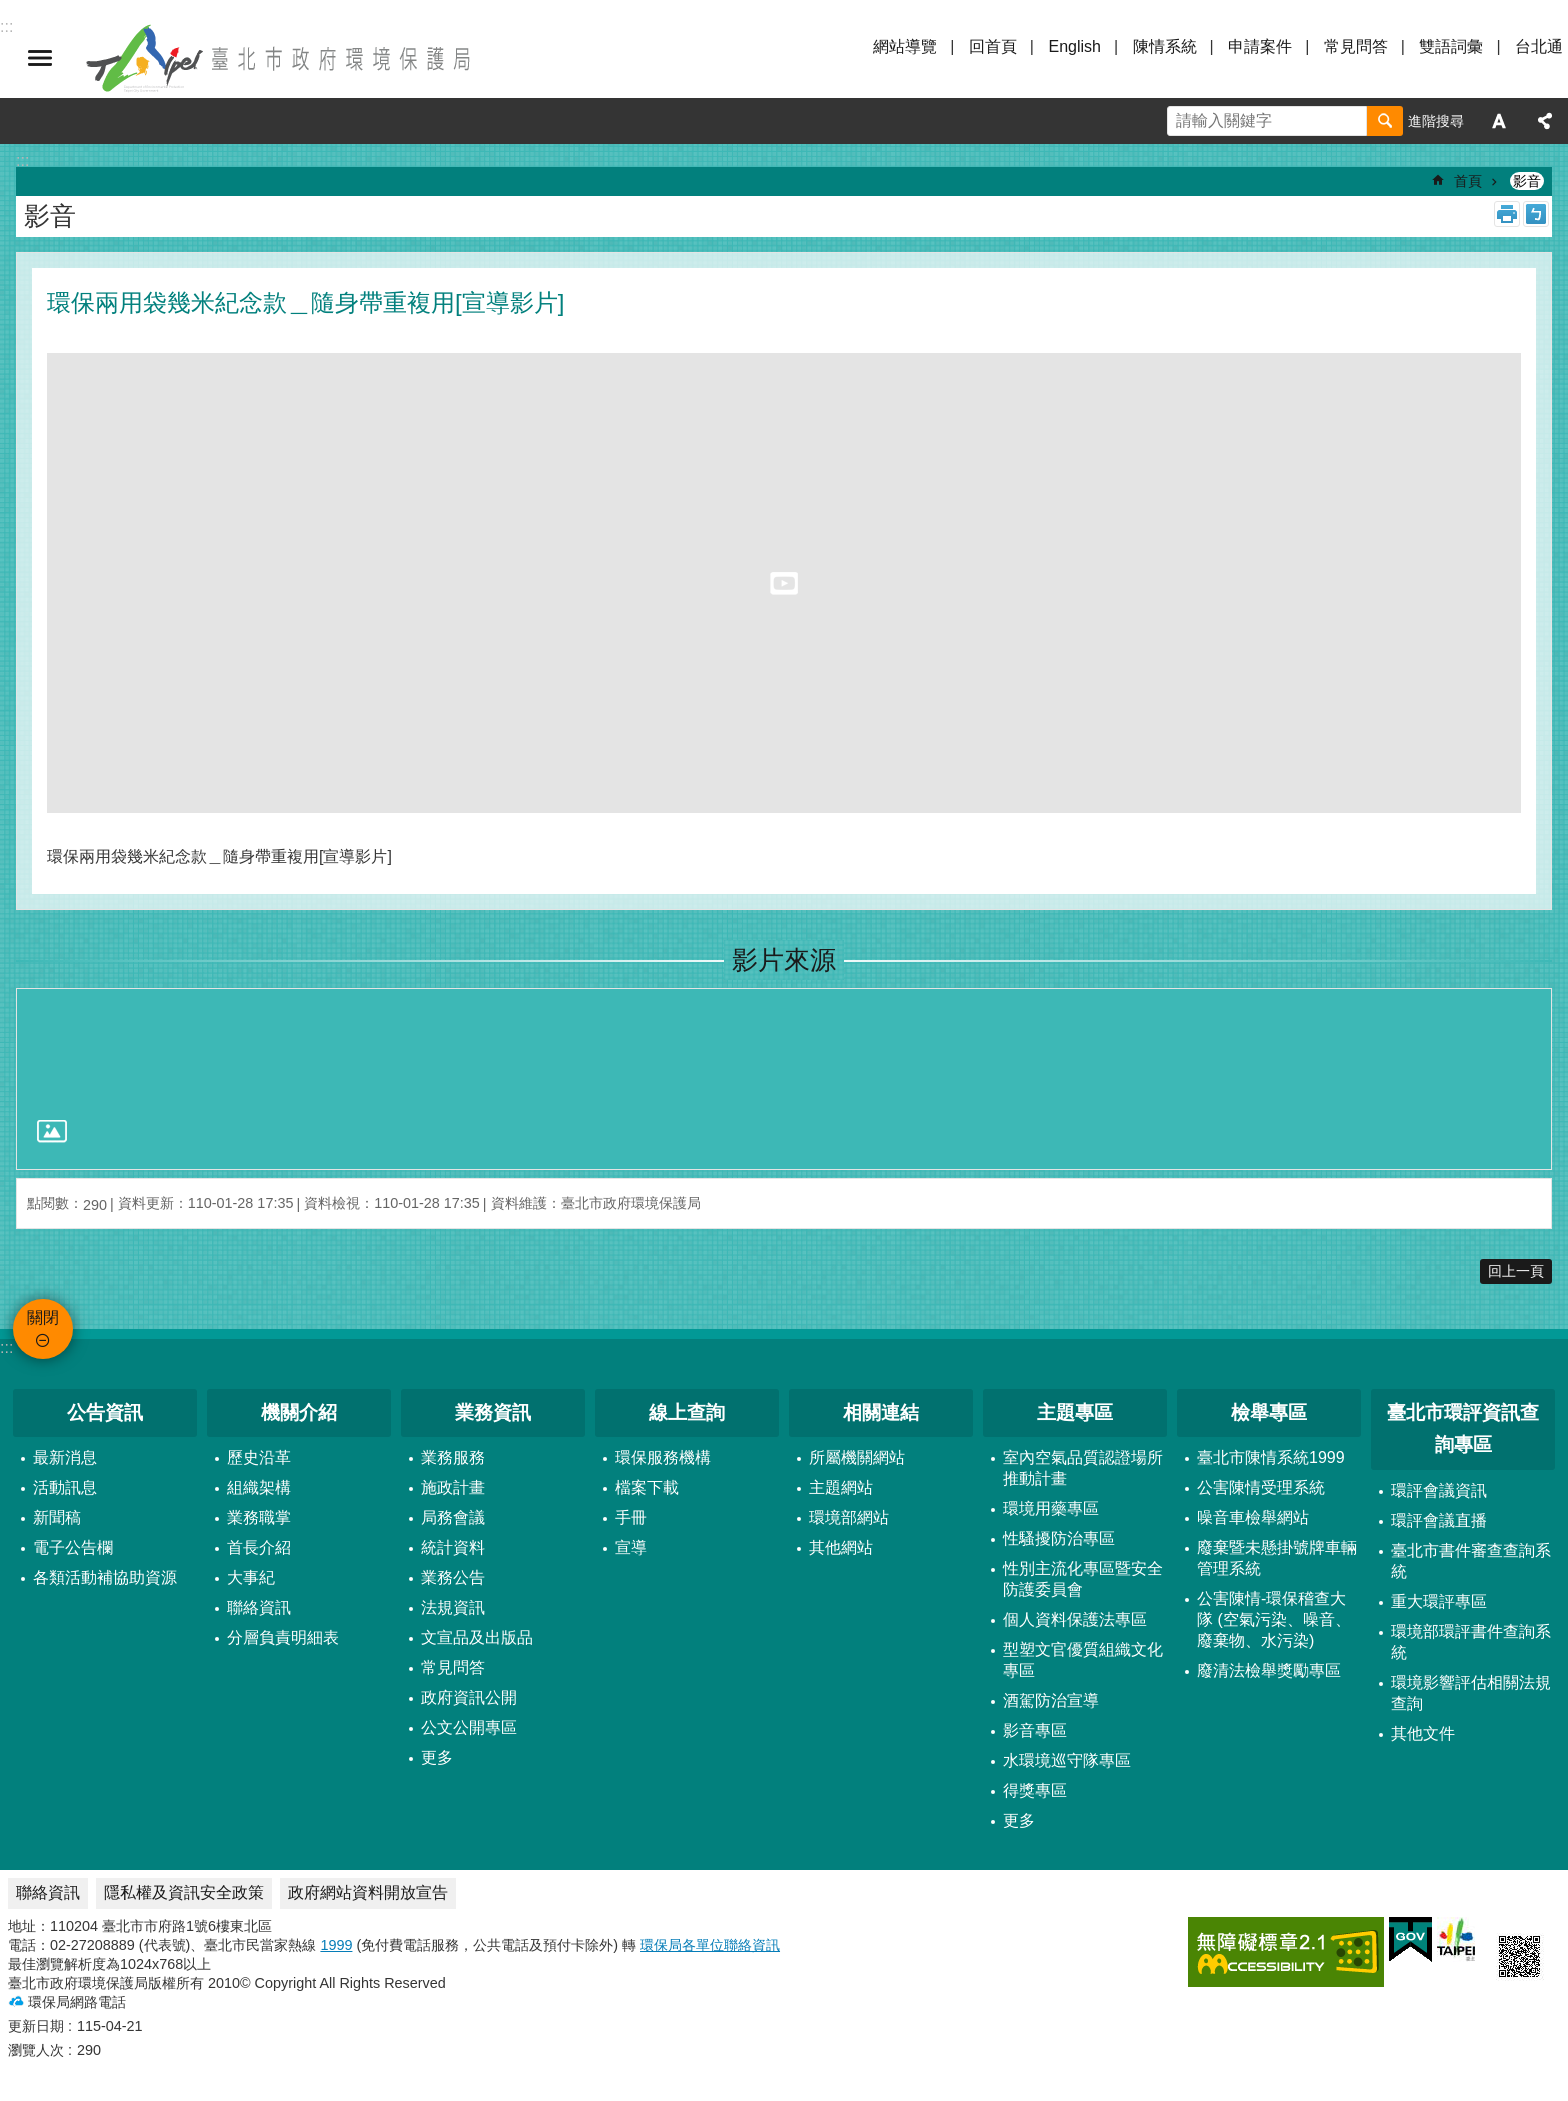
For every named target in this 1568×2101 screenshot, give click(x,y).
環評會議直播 (1439, 1520)
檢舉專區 (1269, 1412)
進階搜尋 (1436, 121)
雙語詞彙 (1451, 46)
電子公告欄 (73, 1547)
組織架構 (259, 1487)
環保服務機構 (663, 1457)
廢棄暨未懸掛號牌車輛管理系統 (1277, 1558)
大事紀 (251, 1577)
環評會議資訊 (1439, 1490)
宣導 (631, 1547)
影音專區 (1035, 1730)
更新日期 (36, 2026)
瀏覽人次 (36, 2050)
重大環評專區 (1439, 1601)
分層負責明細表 (283, 1637)
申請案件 (1260, 46)
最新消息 (65, 1457)
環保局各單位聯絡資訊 (710, 1945)
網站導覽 (905, 46)
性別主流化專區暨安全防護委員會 (1083, 1579)
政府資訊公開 (469, 1697)
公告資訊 (105, 1412)
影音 (1527, 181)
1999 (336, 1945)
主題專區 (1075, 1412)
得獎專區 (1035, 1790)
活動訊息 (65, 1487)
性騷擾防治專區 (1059, 1538)
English (1074, 46)
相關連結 (881, 1412)
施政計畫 (453, 1487)
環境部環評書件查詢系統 (1471, 1642)
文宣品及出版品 (477, 1637)
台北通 (1539, 46)
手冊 (631, 1517)
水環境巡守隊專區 (1067, 1760)
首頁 (1468, 181)
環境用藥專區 (1051, 1508)
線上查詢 (687, 1412)
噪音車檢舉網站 (1253, 1517)
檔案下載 (647, 1487)
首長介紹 (259, 1547)
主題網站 (841, 1487)
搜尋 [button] (1385, 121)
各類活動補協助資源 (105, 1577)
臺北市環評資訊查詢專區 (1463, 1429)
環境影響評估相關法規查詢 (1471, 1693)
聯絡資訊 (259, 1607)
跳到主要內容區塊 (10, 10)
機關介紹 (299, 1412)
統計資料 (453, 1547)
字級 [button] (1499, 121)
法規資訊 (453, 1607)
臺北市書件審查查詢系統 (1471, 1561)
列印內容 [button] (1507, 214)
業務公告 (453, 1577)
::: (6, 1347)
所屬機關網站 (857, 1457)
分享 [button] (1545, 121)
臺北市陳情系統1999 (1271, 1457)
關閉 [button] (40, 58)
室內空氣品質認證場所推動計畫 (1083, 1468)
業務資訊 (493, 1412)
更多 (437, 1757)
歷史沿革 (259, 1457)
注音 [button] (1536, 214)
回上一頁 (1516, 1271)
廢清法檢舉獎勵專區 (1269, 1670)
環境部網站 (849, 1517)
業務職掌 (259, 1517)
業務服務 (453, 1457)
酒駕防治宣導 (1051, 1700)
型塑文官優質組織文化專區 (1083, 1660)
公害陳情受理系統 (1261, 1487)
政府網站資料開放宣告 (368, 1892)
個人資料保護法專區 (1075, 1619)
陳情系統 (1165, 46)
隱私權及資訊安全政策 (184, 1892)
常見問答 (1356, 46)
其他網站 (841, 1547)
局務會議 (453, 1517)
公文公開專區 (469, 1727)
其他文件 (1423, 1733)
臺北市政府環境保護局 (280, 58)
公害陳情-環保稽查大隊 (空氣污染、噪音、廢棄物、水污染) (1274, 1619)
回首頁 (993, 46)
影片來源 (784, 960)
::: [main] (22, 160)
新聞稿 (57, 1517)
